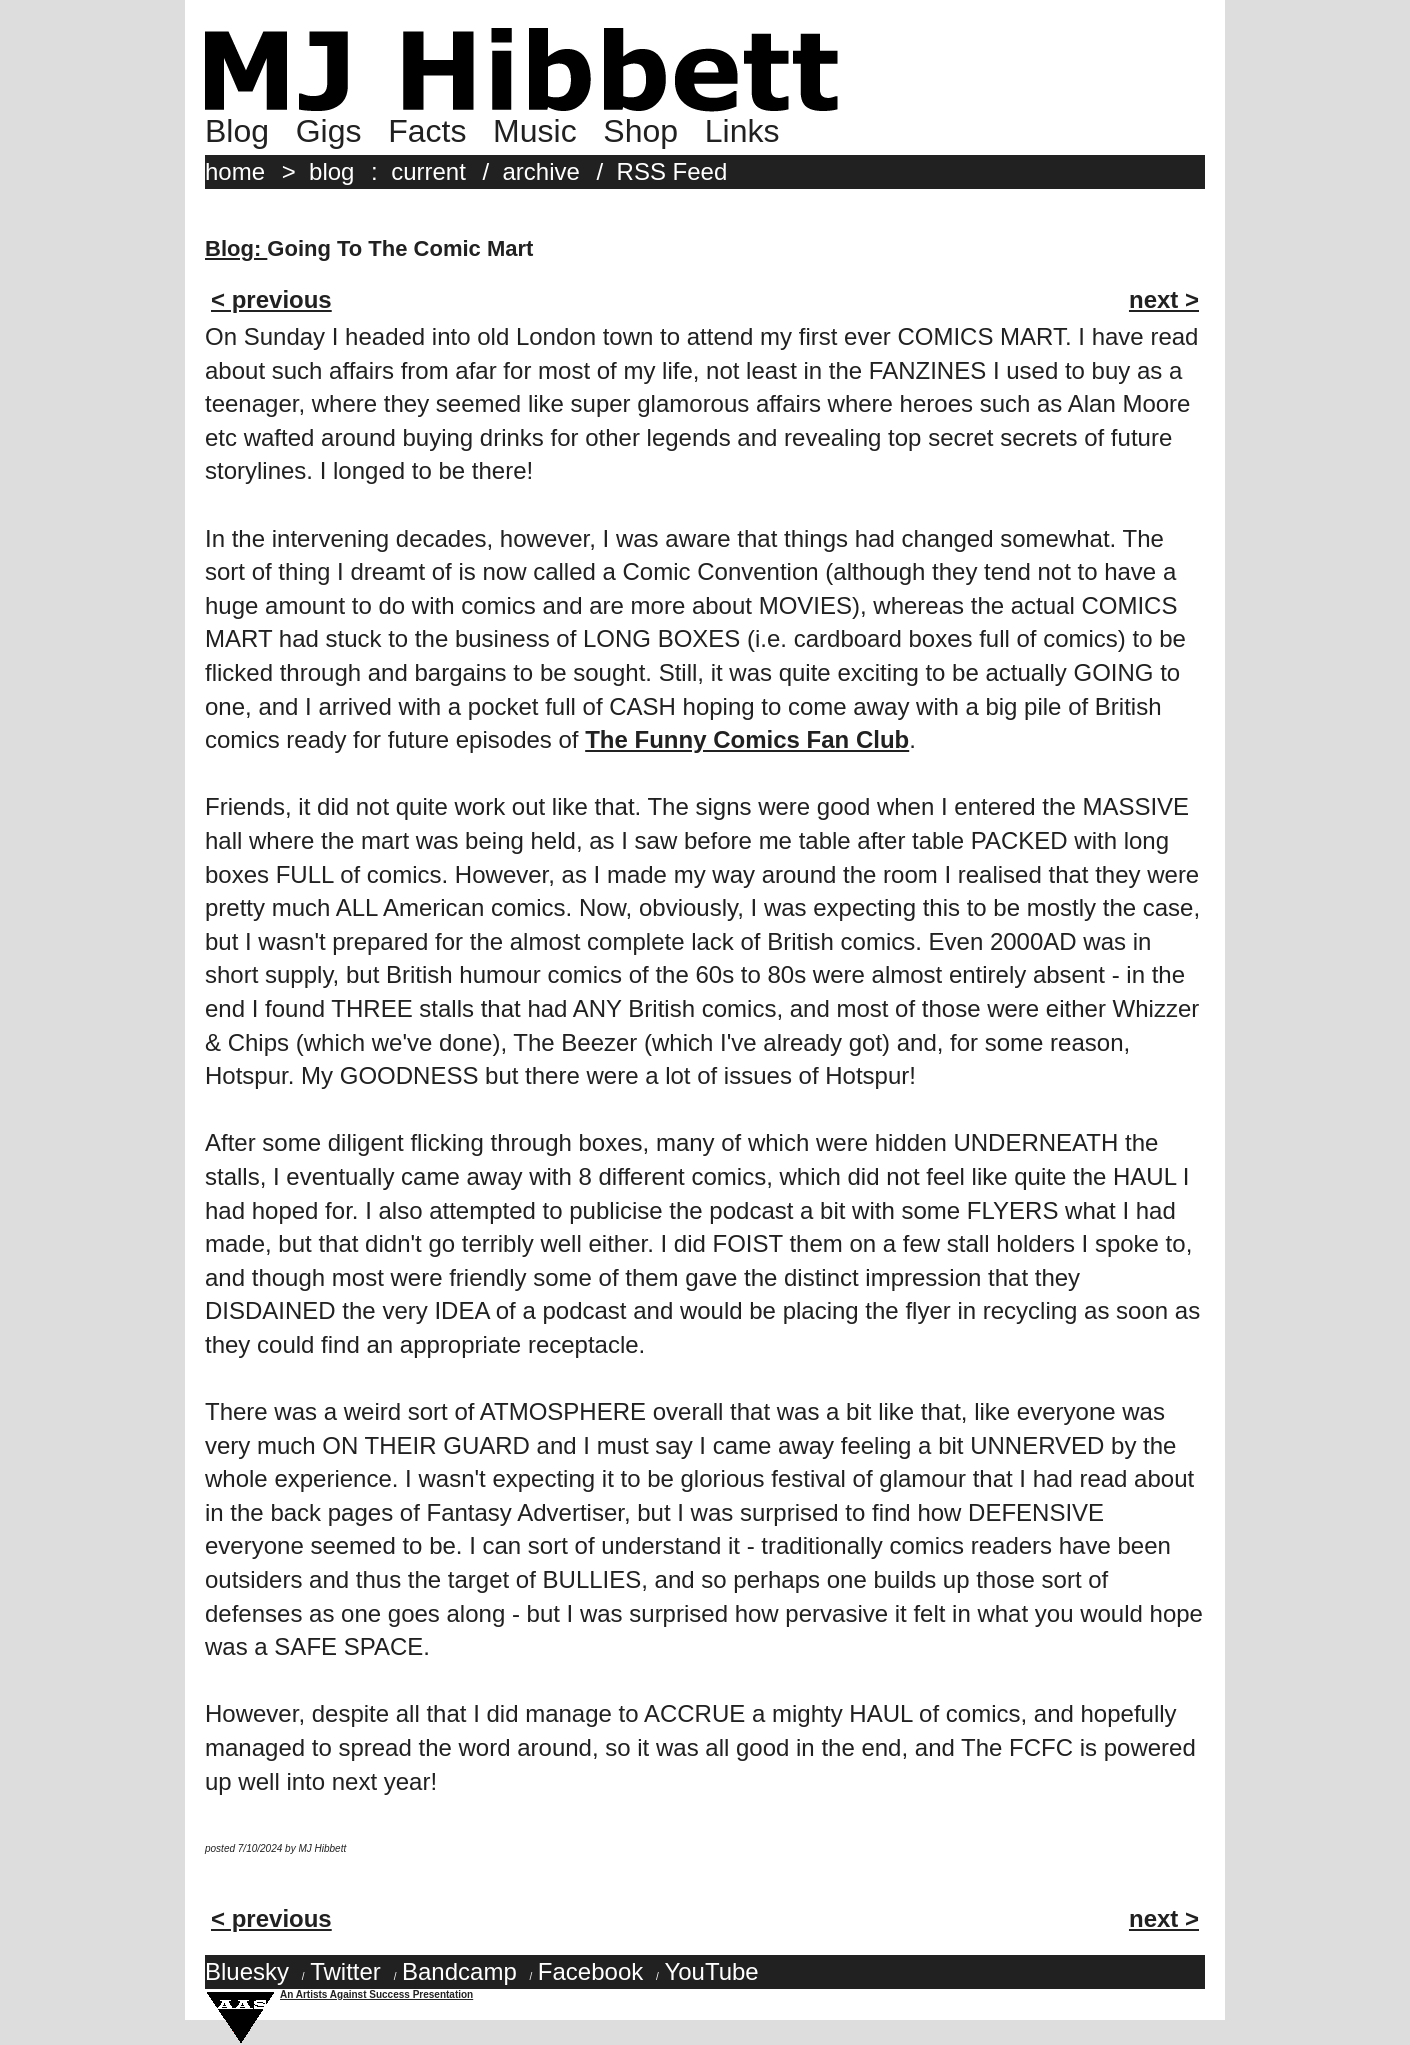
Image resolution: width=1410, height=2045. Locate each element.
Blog (237, 131)
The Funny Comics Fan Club (747, 739)
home (235, 171)
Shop (640, 131)
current (428, 171)
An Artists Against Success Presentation (376, 1994)
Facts (427, 131)
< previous (271, 299)
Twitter (345, 1971)
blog (331, 171)
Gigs (329, 131)
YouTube (711, 1971)
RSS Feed (672, 171)
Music (535, 131)
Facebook (590, 1971)
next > (1164, 299)
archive (541, 171)
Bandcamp (459, 1971)
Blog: (236, 248)
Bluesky (247, 1971)
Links (742, 131)
